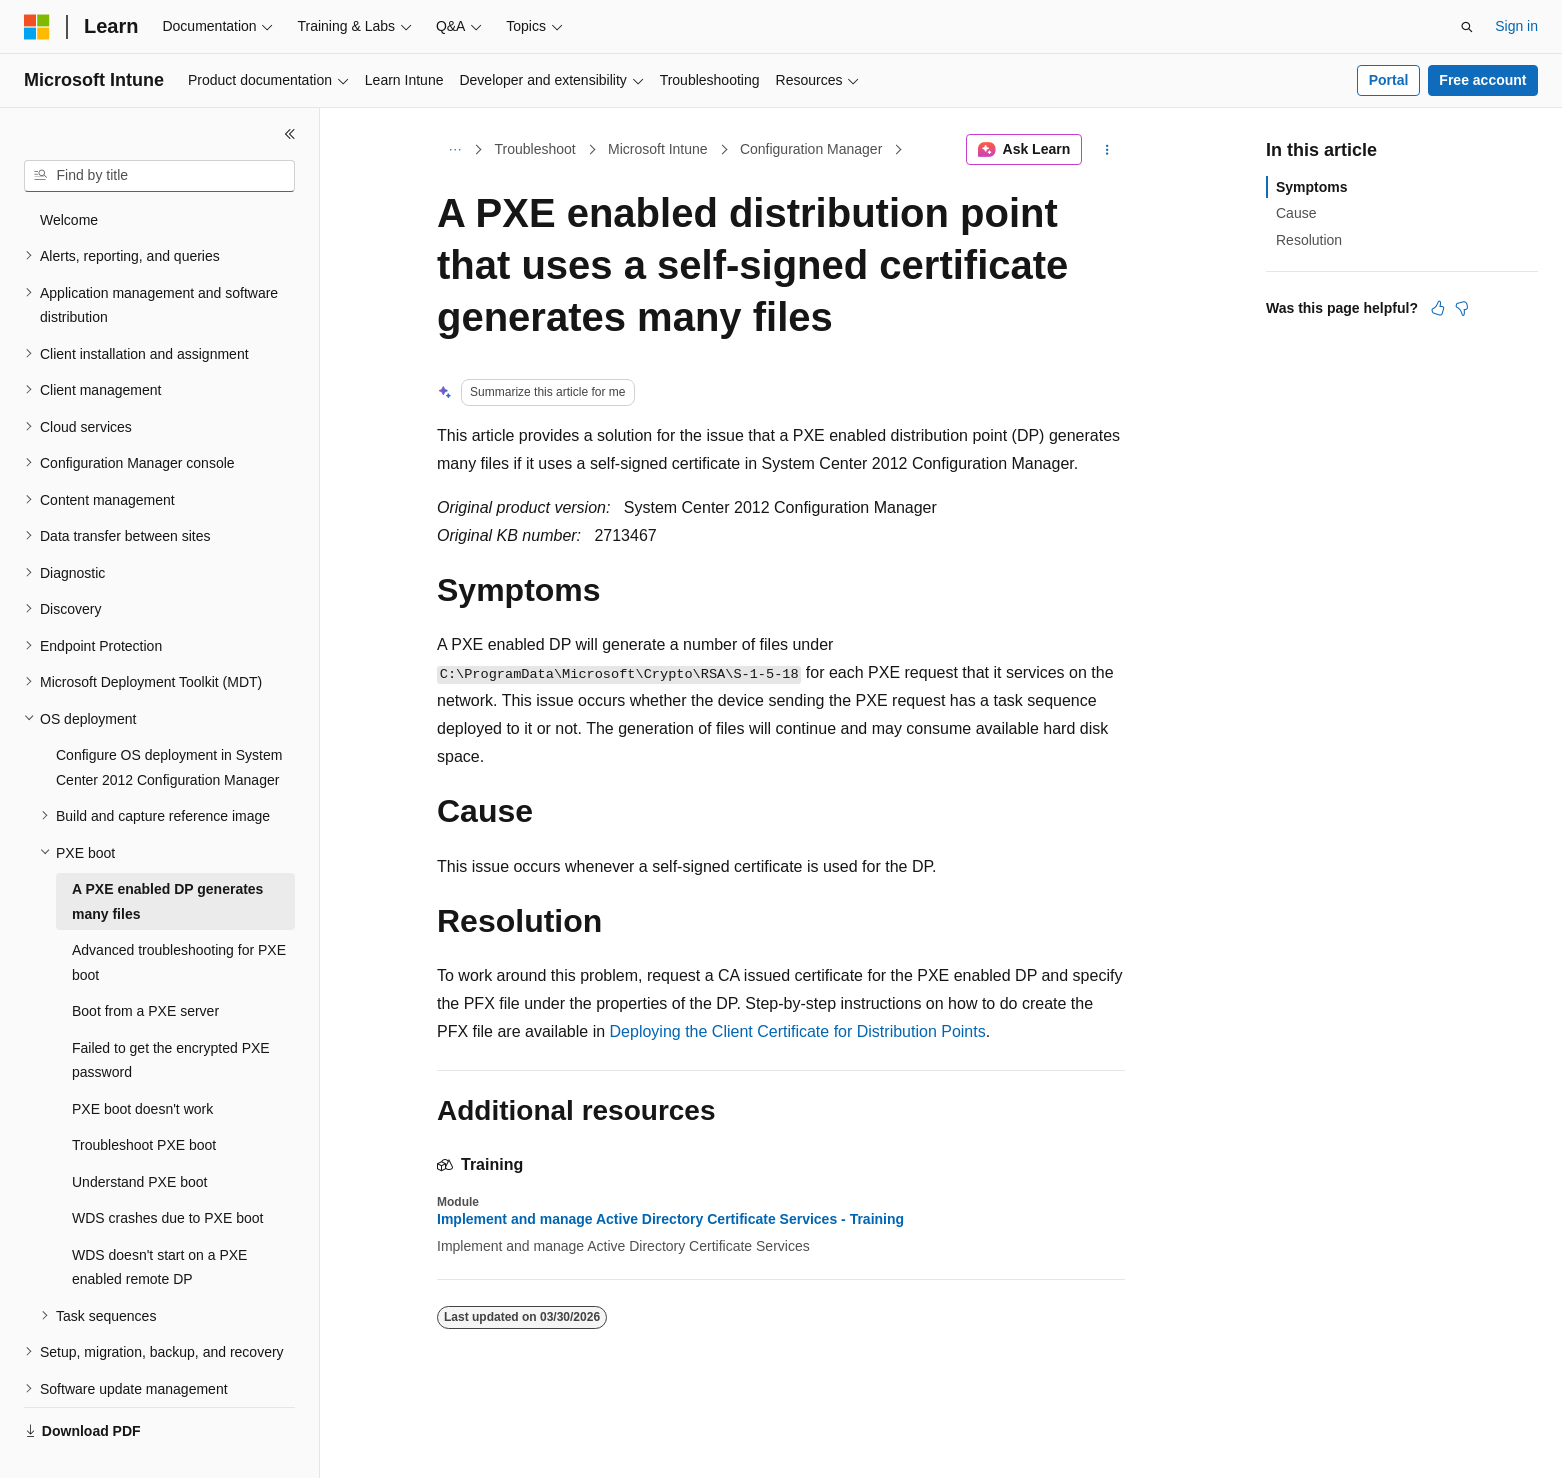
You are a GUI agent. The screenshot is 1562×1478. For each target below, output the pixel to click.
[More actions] (1107, 150)
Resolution (1309, 240)
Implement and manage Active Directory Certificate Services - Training (670, 1219)
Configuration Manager (811, 149)
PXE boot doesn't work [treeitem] (142, 1063)
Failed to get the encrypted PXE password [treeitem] (171, 1014)
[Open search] (1467, 27)
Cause (1296, 213)
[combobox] (159, 176)
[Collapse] (290, 134)
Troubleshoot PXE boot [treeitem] (144, 1099)
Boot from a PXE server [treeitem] (145, 965)
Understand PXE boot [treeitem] (139, 1136)
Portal (1389, 80)
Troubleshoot (535, 149)
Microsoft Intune (658, 149)
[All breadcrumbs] (454, 150)
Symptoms (1312, 187)
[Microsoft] (37, 27)
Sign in (1516, 26)
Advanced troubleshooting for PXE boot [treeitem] (179, 916)
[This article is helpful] (1438, 308)
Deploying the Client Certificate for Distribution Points (798, 1031)
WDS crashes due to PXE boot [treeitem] (167, 1172)
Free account (1482, 80)
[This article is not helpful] (1462, 308)
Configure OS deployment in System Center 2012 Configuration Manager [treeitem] (169, 721)
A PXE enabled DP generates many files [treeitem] (167, 855)
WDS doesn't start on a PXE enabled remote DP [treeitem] (159, 1221)
